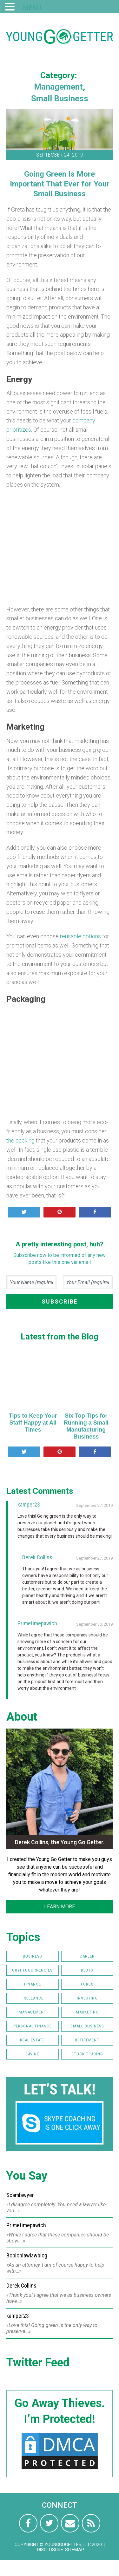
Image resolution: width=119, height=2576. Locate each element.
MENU (32, 8)
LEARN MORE (59, 1907)
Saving (32, 2054)
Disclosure (50, 2549)
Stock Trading (87, 2054)
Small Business (59, 98)
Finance (32, 1984)
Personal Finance (32, 2026)
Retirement (87, 2040)
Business (32, 1956)
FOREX (87, 1984)
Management (58, 86)
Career (87, 1956)
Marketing (87, 2012)
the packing (20, 1140)
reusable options (80, 936)
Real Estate (32, 2040)
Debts (87, 1970)
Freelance (32, 1998)
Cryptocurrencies (32, 1970)
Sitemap (74, 2549)
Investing (87, 1998)
